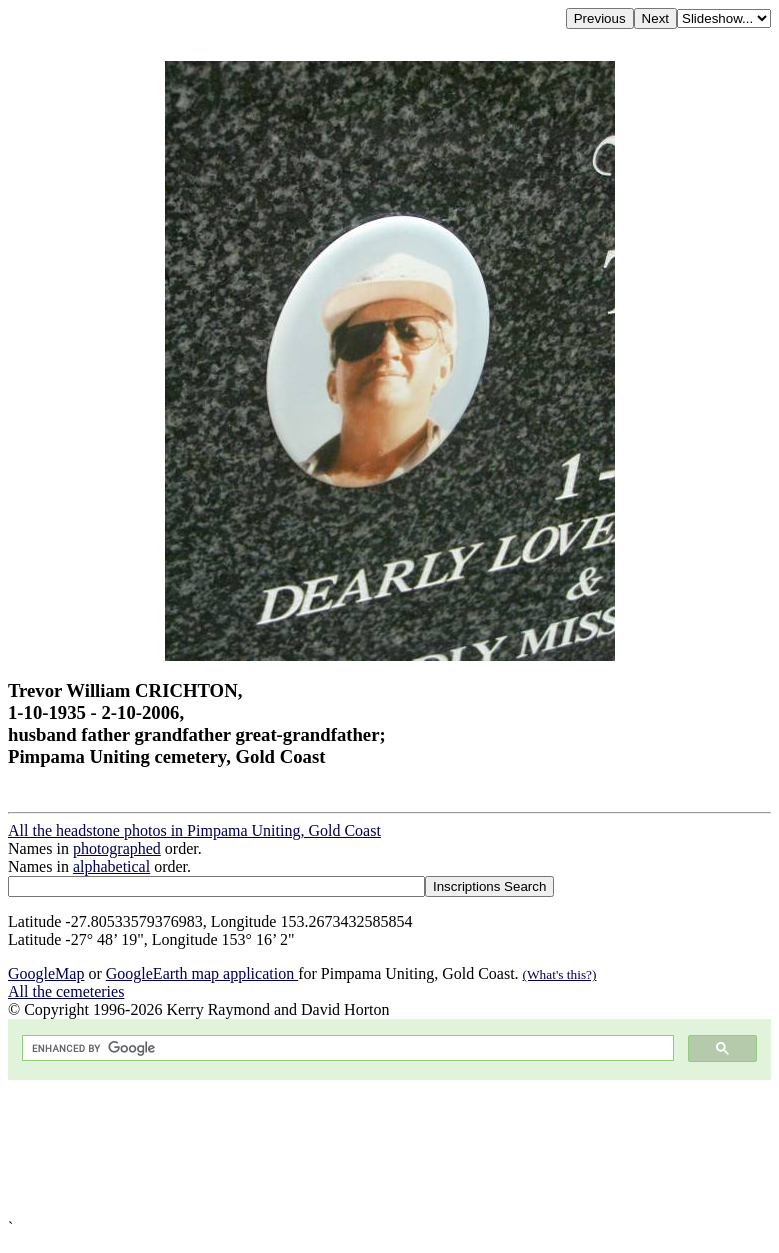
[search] (346, 1048)
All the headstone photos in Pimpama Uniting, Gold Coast (194, 830)
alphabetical (111, 866)
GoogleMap (46, 973)
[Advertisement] (389, 1149)
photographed (117, 848)
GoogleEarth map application (202, 973)
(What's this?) (560, 974)
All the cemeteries (66, 991)
